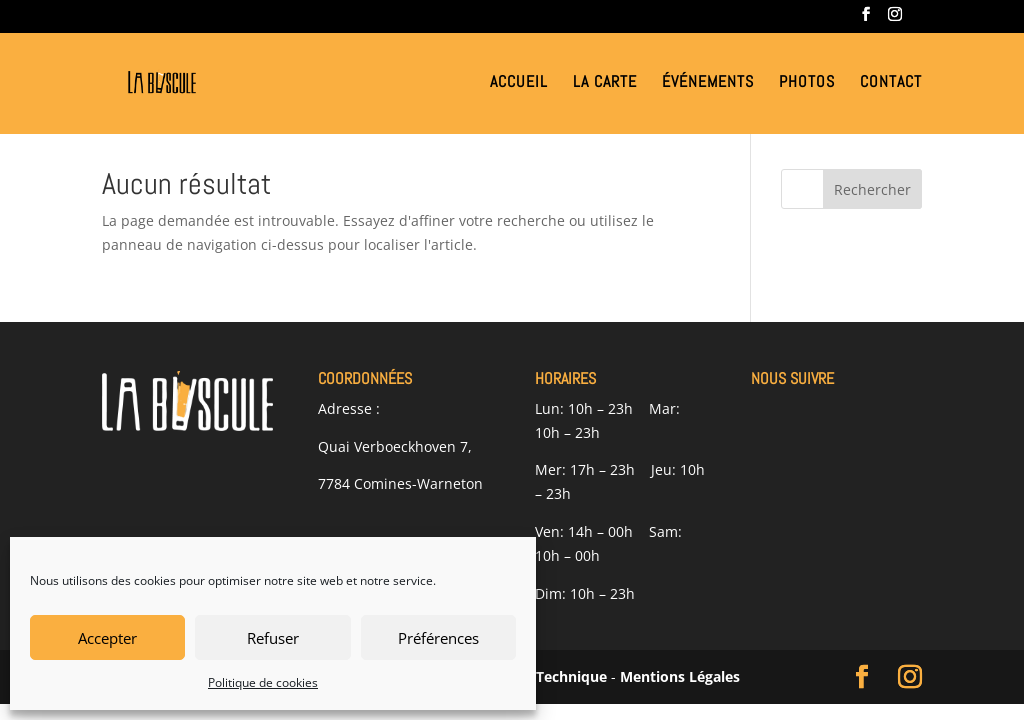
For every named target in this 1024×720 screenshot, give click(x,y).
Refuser (273, 638)
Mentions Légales (680, 676)
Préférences (438, 638)
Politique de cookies (263, 682)
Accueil (519, 83)
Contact (891, 83)
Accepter (107, 638)
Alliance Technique (542, 676)
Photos (807, 83)
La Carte (605, 83)
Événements (708, 83)
